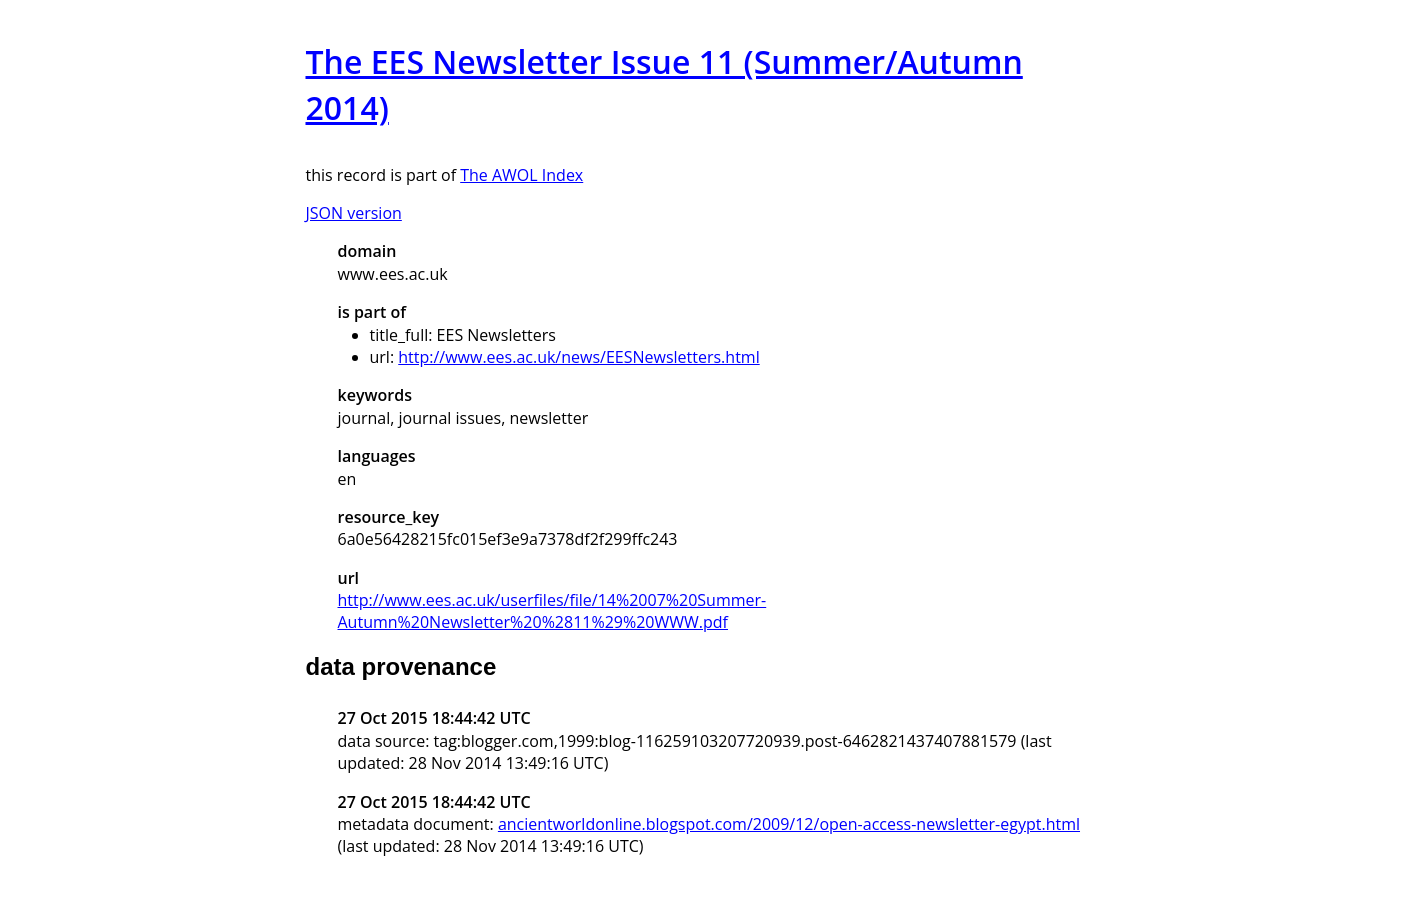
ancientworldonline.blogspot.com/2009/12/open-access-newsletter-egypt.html (789, 824)
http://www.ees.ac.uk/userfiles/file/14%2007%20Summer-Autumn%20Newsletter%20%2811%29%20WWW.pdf (552, 611)
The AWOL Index (521, 175)
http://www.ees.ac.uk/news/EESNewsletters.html (578, 357)
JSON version (354, 213)
